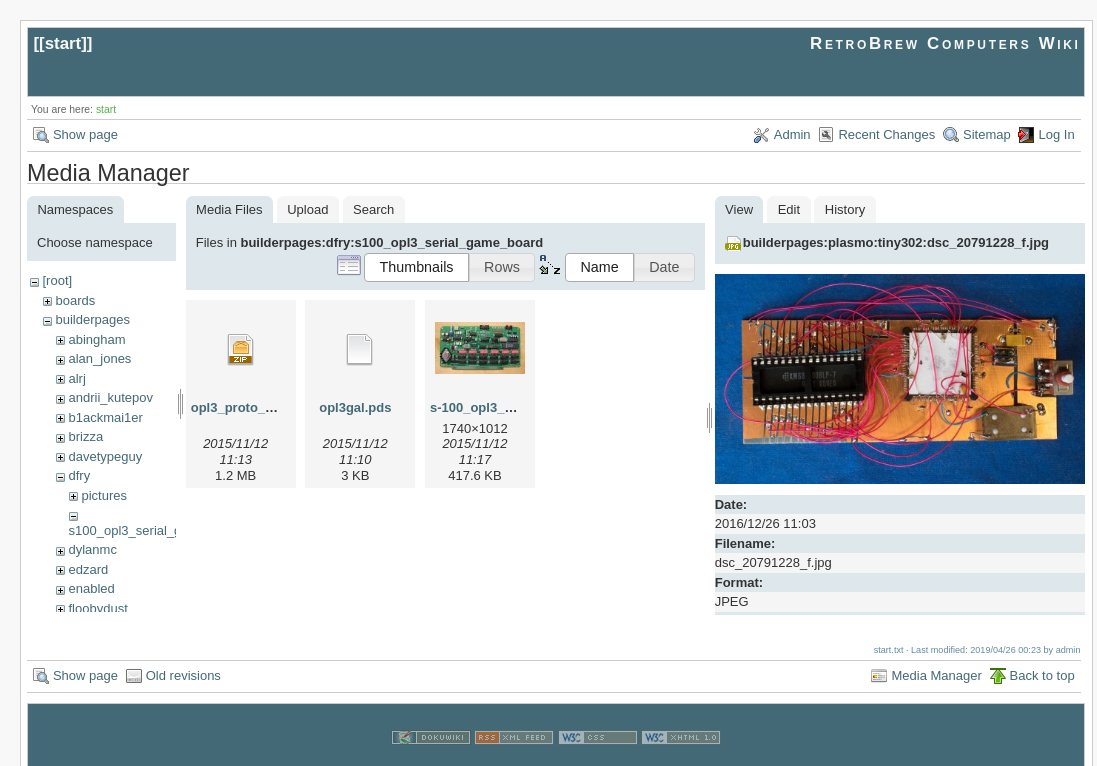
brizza (85, 436)
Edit (789, 209)
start (63, 43)
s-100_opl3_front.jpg (493, 407)
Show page (85, 134)
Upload (307, 209)
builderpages (92, 319)
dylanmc (92, 549)
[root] (57, 280)
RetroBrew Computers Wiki (945, 43)
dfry (79, 475)
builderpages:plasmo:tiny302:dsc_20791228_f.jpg (896, 242)
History (845, 209)
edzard (88, 569)
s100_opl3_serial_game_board (158, 530)
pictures (104, 495)
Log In (1056, 134)
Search (373, 209)
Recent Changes (886, 134)
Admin (792, 134)
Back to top (1042, 656)
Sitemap (987, 134)
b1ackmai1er (105, 417)
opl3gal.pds (355, 407)
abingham (96, 339)
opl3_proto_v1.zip (246, 407)
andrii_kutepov (110, 397)
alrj (76, 378)
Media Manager (936, 656)
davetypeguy (105, 456)
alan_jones (99, 358)
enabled (91, 588)
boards (75, 300)
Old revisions (183, 656)
